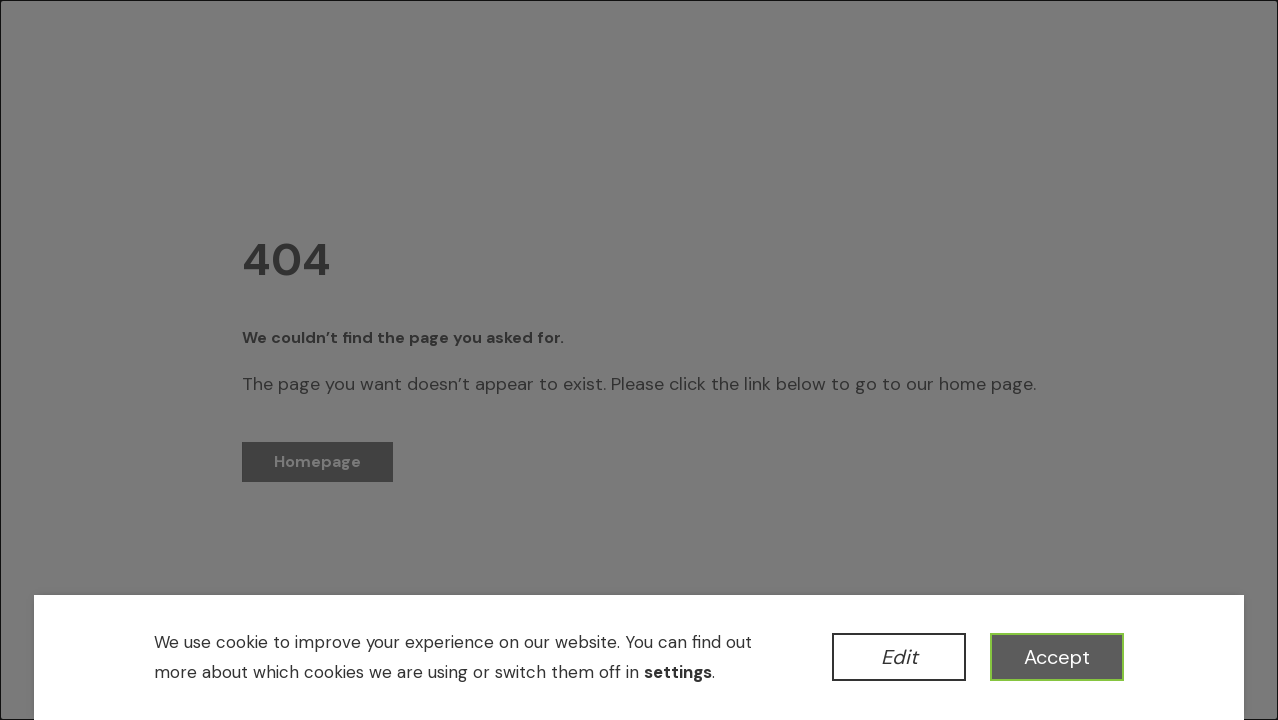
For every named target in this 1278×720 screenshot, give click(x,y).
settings (678, 672)
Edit (899, 657)
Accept (1057, 657)
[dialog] (639, 360)
